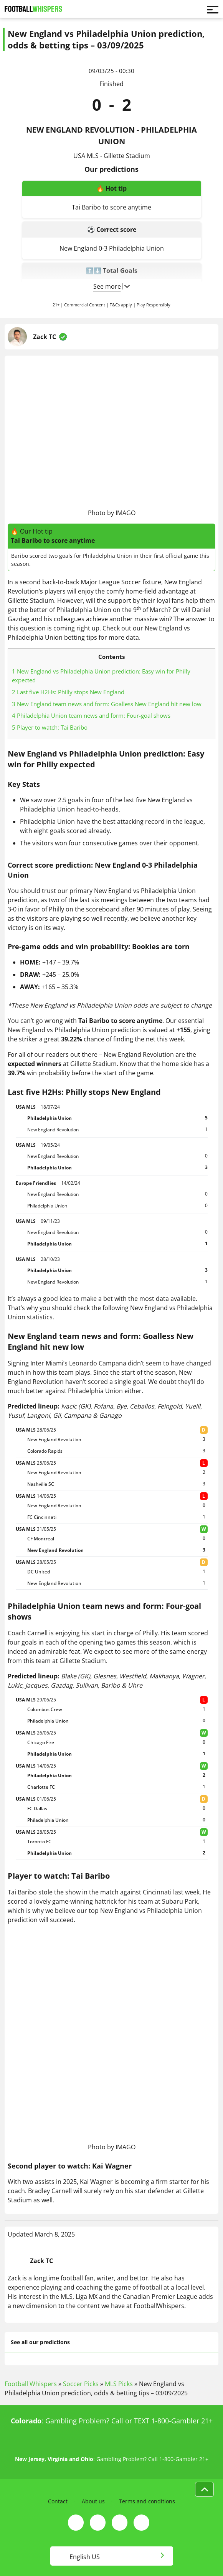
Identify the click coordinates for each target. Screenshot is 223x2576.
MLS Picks (119, 2384)
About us (93, 2501)
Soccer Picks (81, 2384)
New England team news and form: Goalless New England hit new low (107, 704)
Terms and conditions (147, 2501)
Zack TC (44, 337)
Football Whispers (31, 2384)
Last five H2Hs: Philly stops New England (68, 692)
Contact (58, 2501)
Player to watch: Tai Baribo (50, 727)
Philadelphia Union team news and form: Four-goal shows (91, 715)
